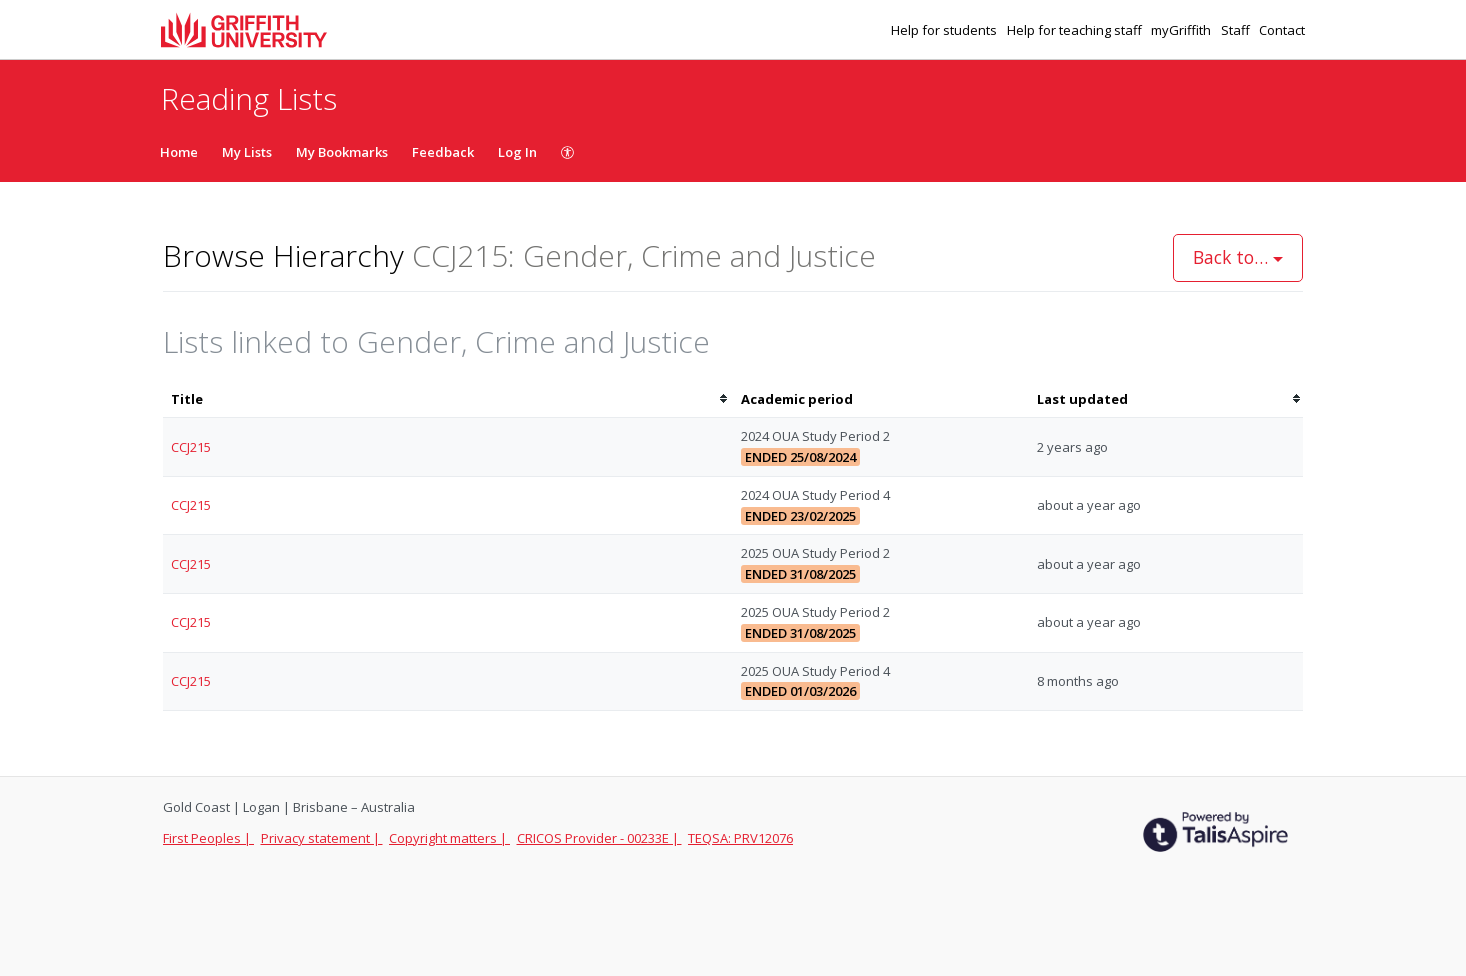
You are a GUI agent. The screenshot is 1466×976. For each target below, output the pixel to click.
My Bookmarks (342, 152)
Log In (517, 152)
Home (179, 152)
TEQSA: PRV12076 (740, 838)
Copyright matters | (449, 838)
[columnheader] (448, 399)
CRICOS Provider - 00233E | (599, 838)
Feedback (443, 152)
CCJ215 (191, 447)
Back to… (1238, 257)
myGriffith (1182, 30)
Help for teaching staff (1076, 30)
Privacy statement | (322, 838)
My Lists (247, 152)
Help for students (945, 30)
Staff (1237, 30)
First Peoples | (208, 838)
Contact (1282, 30)
